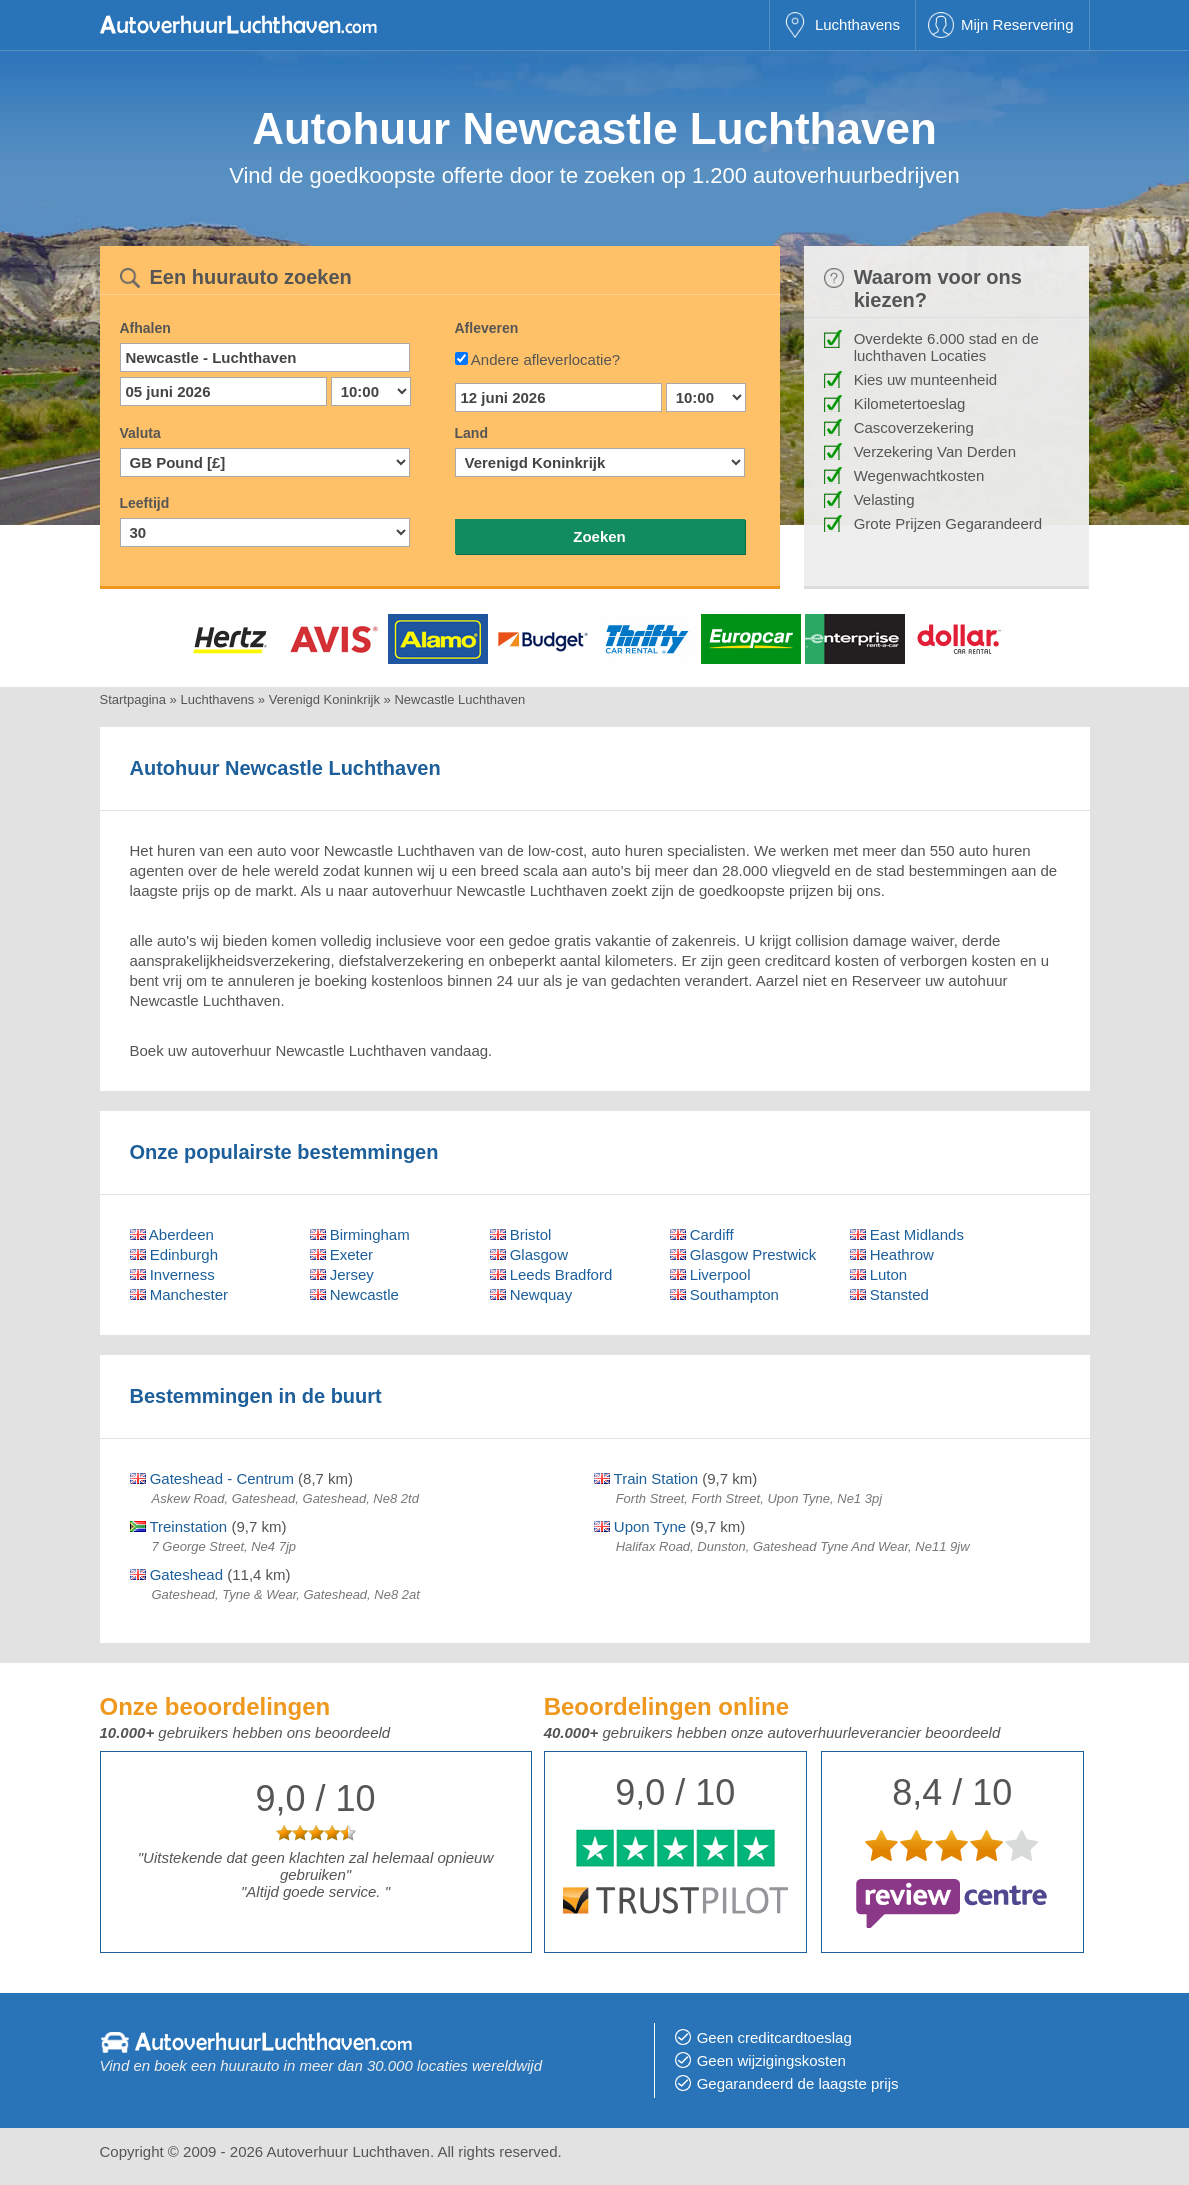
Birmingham (360, 1234)
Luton (879, 1274)
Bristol (521, 1234)
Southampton (724, 1294)
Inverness (172, 1274)
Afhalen (145, 328)
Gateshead (177, 1574)
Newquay (531, 1294)
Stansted (889, 1294)
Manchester (179, 1294)
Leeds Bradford (551, 1274)
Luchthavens (857, 24)
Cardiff (702, 1234)
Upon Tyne (640, 1526)
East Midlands (907, 1234)
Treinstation (179, 1526)
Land (471, 433)
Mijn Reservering (1017, 24)
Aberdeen (172, 1234)
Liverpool (710, 1274)
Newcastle (354, 1294)
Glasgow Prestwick (743, 1254)
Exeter (342, 1254)
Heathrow (892, 1254)
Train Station (646, 1478)
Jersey (342, 1274)
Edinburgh (174, 1254)
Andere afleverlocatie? (545, 359)
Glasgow (529, 1254)
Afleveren (487, 328)
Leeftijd (145, 503)
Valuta (140, 433)
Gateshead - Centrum (212, 1478)
